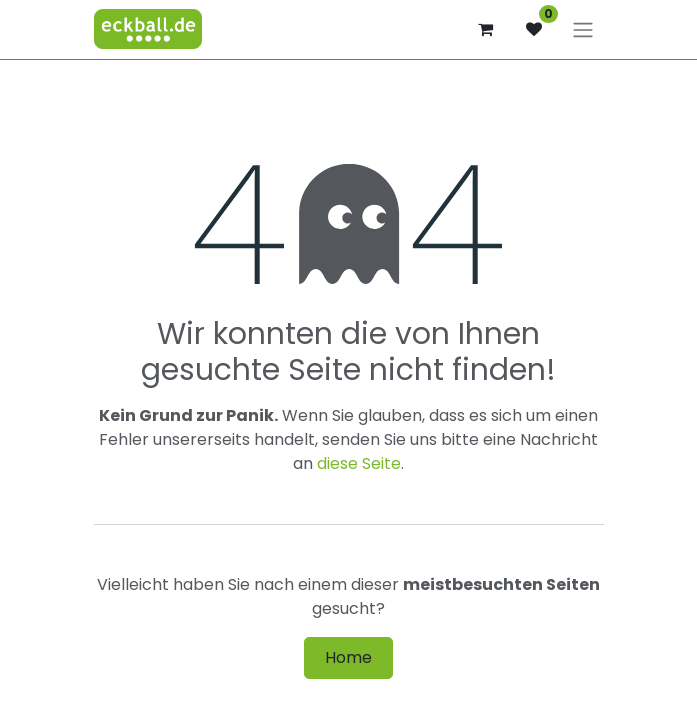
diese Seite (359, 463)
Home (348, 657)
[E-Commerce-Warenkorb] (486, 29)
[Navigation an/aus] (583, 29)
